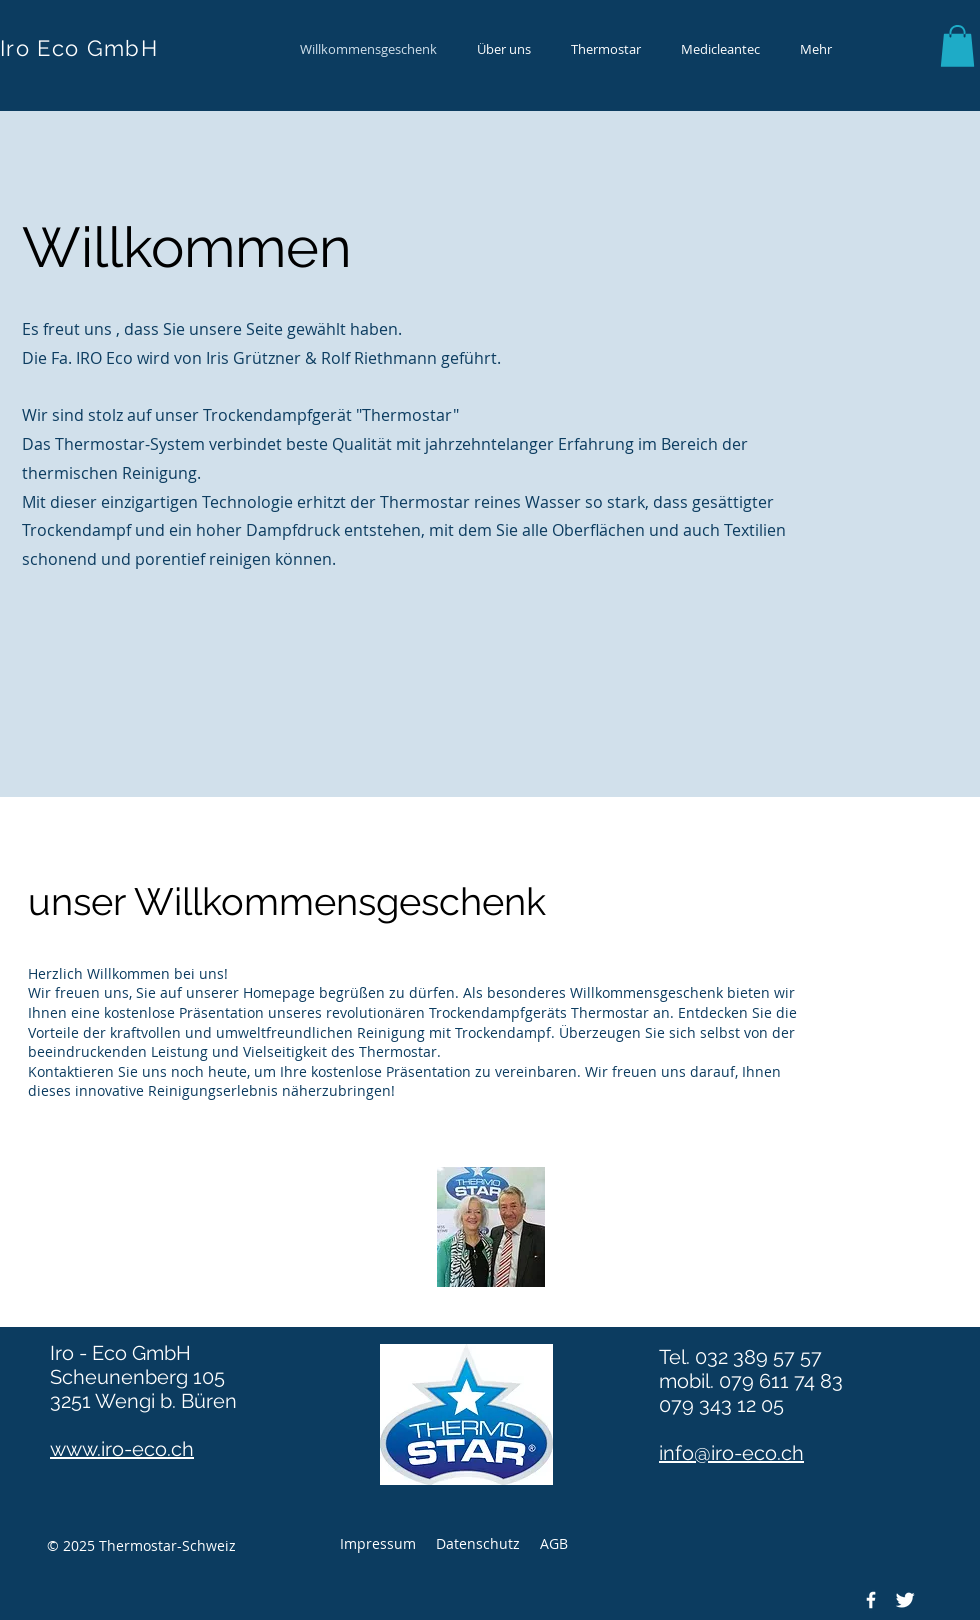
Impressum (378, 1543)
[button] (957, 46)
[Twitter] (905, 1600)
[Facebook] (871, 1600)
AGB (554, 1543)
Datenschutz (478, 1543)
